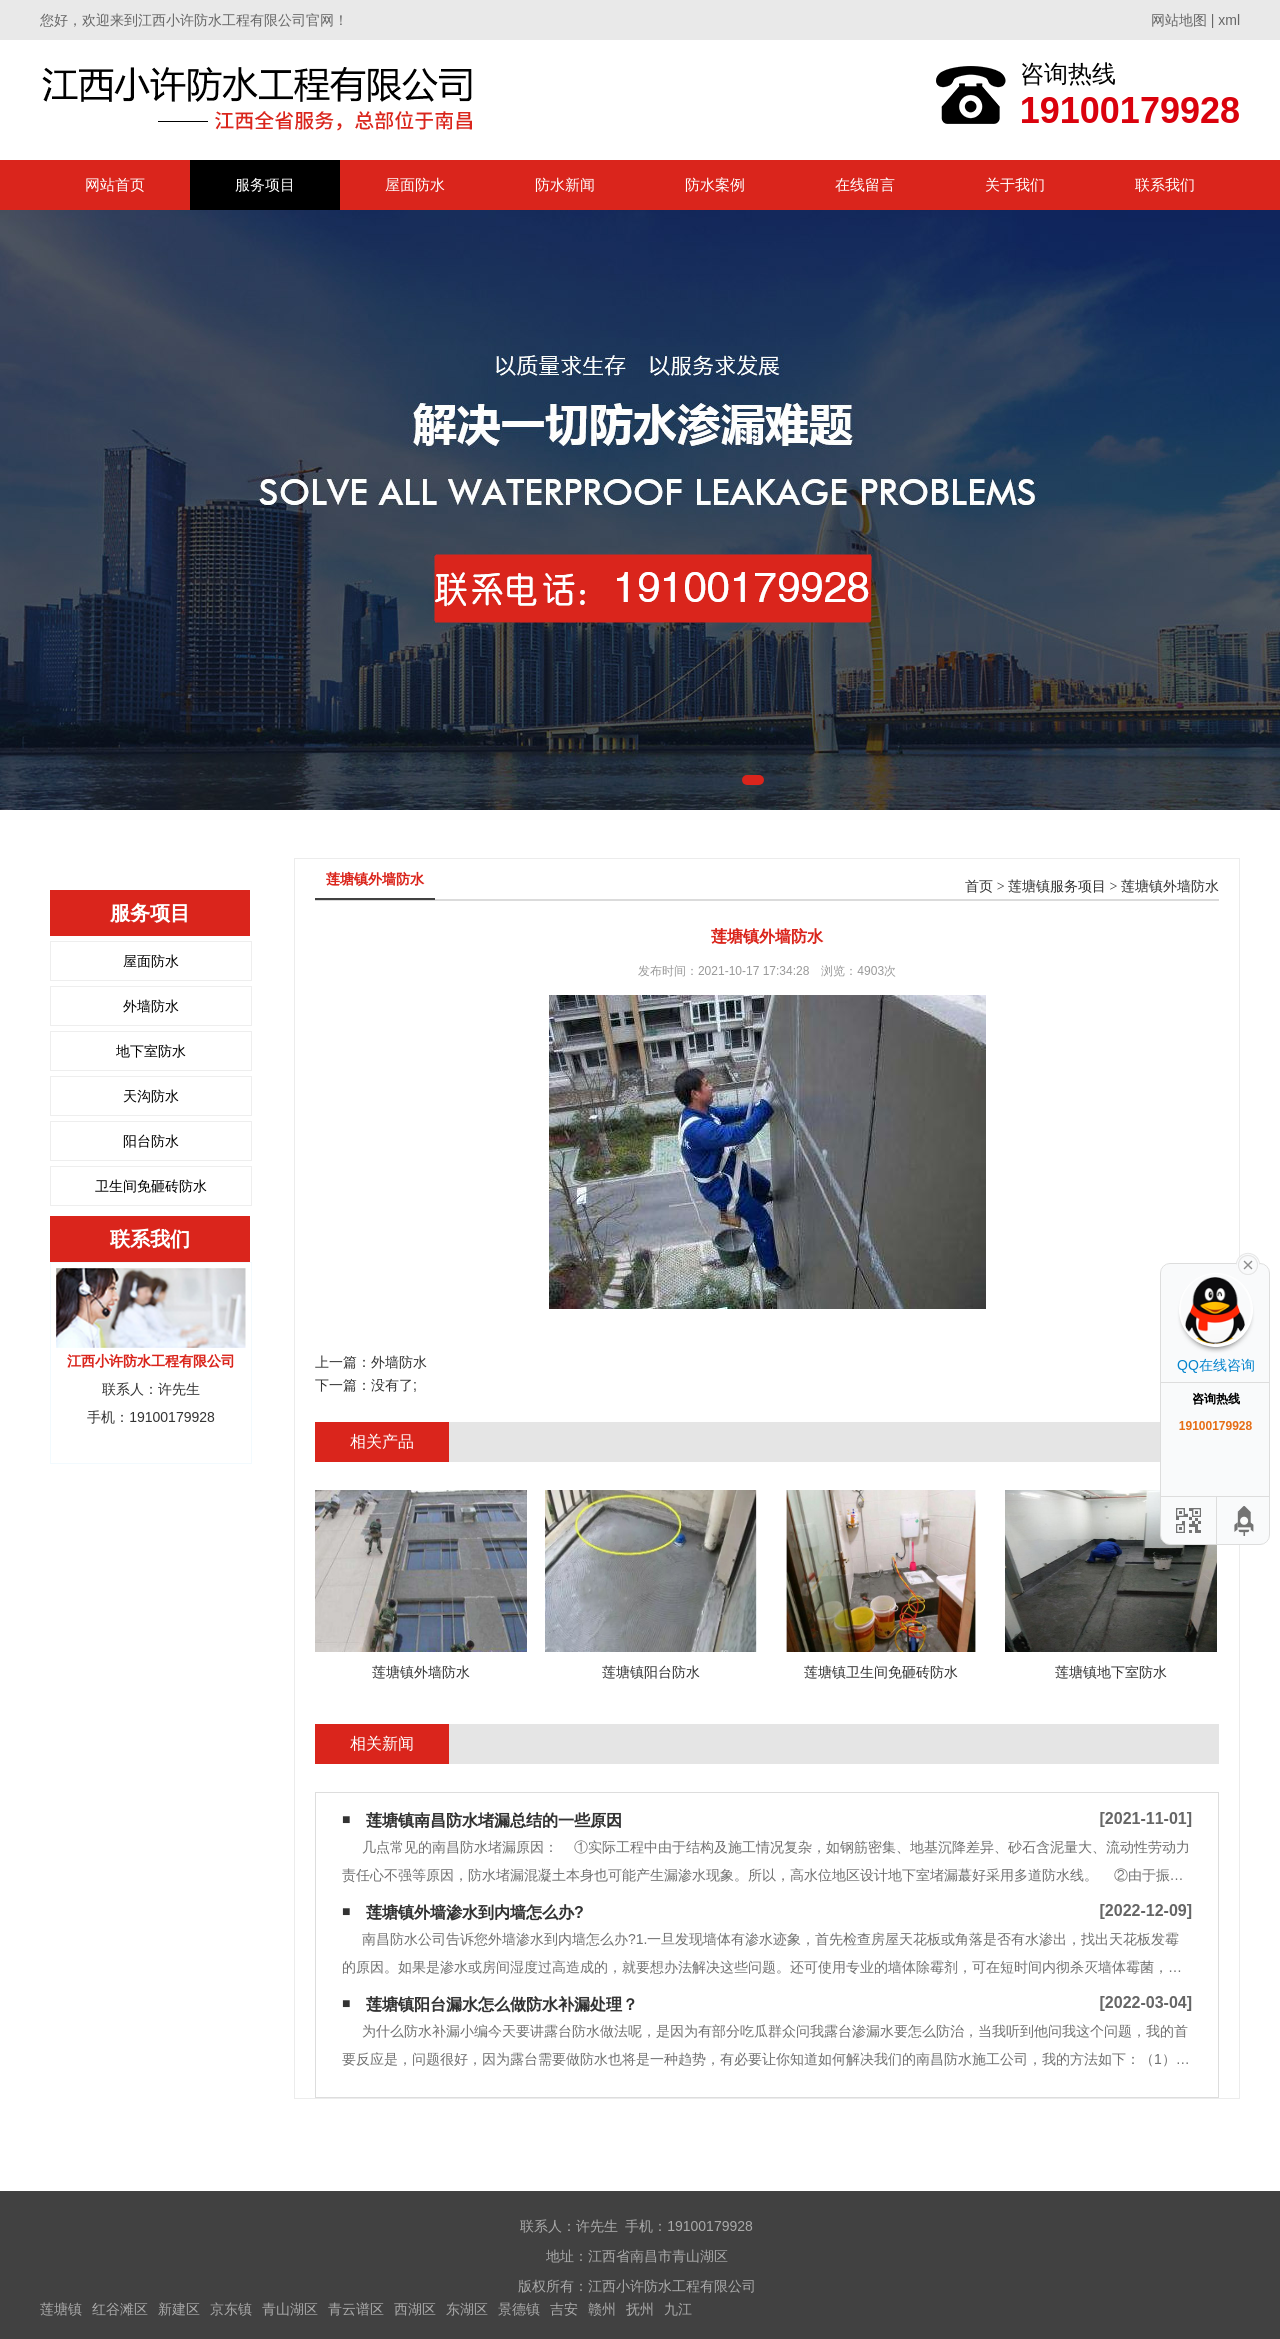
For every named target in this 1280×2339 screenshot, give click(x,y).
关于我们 (1015, 184)
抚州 (640, 2309)
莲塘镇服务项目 (1057, 886)
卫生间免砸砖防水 (151, 1186)
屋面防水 (415, 184)
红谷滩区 (120, 2309)
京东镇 (231, 2309)
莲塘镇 (61, 2309)
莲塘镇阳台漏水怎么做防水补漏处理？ (502, 2004)
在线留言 (865, 184)
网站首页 (115, 184)
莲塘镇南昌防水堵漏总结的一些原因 (494, 1820)
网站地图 (1179, 20)
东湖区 (467, 2309)
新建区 (179, 2309)
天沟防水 (151, 1096)
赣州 (602, 2309)
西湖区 (415, 2309)
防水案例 (715, 184)
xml (1229, 20)
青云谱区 (356, 2309)
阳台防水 (151, 1141)
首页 (979, 886)
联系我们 (1165, 184)
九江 (678, 2309)
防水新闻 (565, 184)
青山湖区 (290, 2309)
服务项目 (265, 184)
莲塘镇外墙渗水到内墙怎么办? (475, 1912)
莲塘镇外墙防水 (1170, 886)
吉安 (564, 2309)
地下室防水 (151, 1051)
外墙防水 (151, 1006)
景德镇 (519, 2309)
